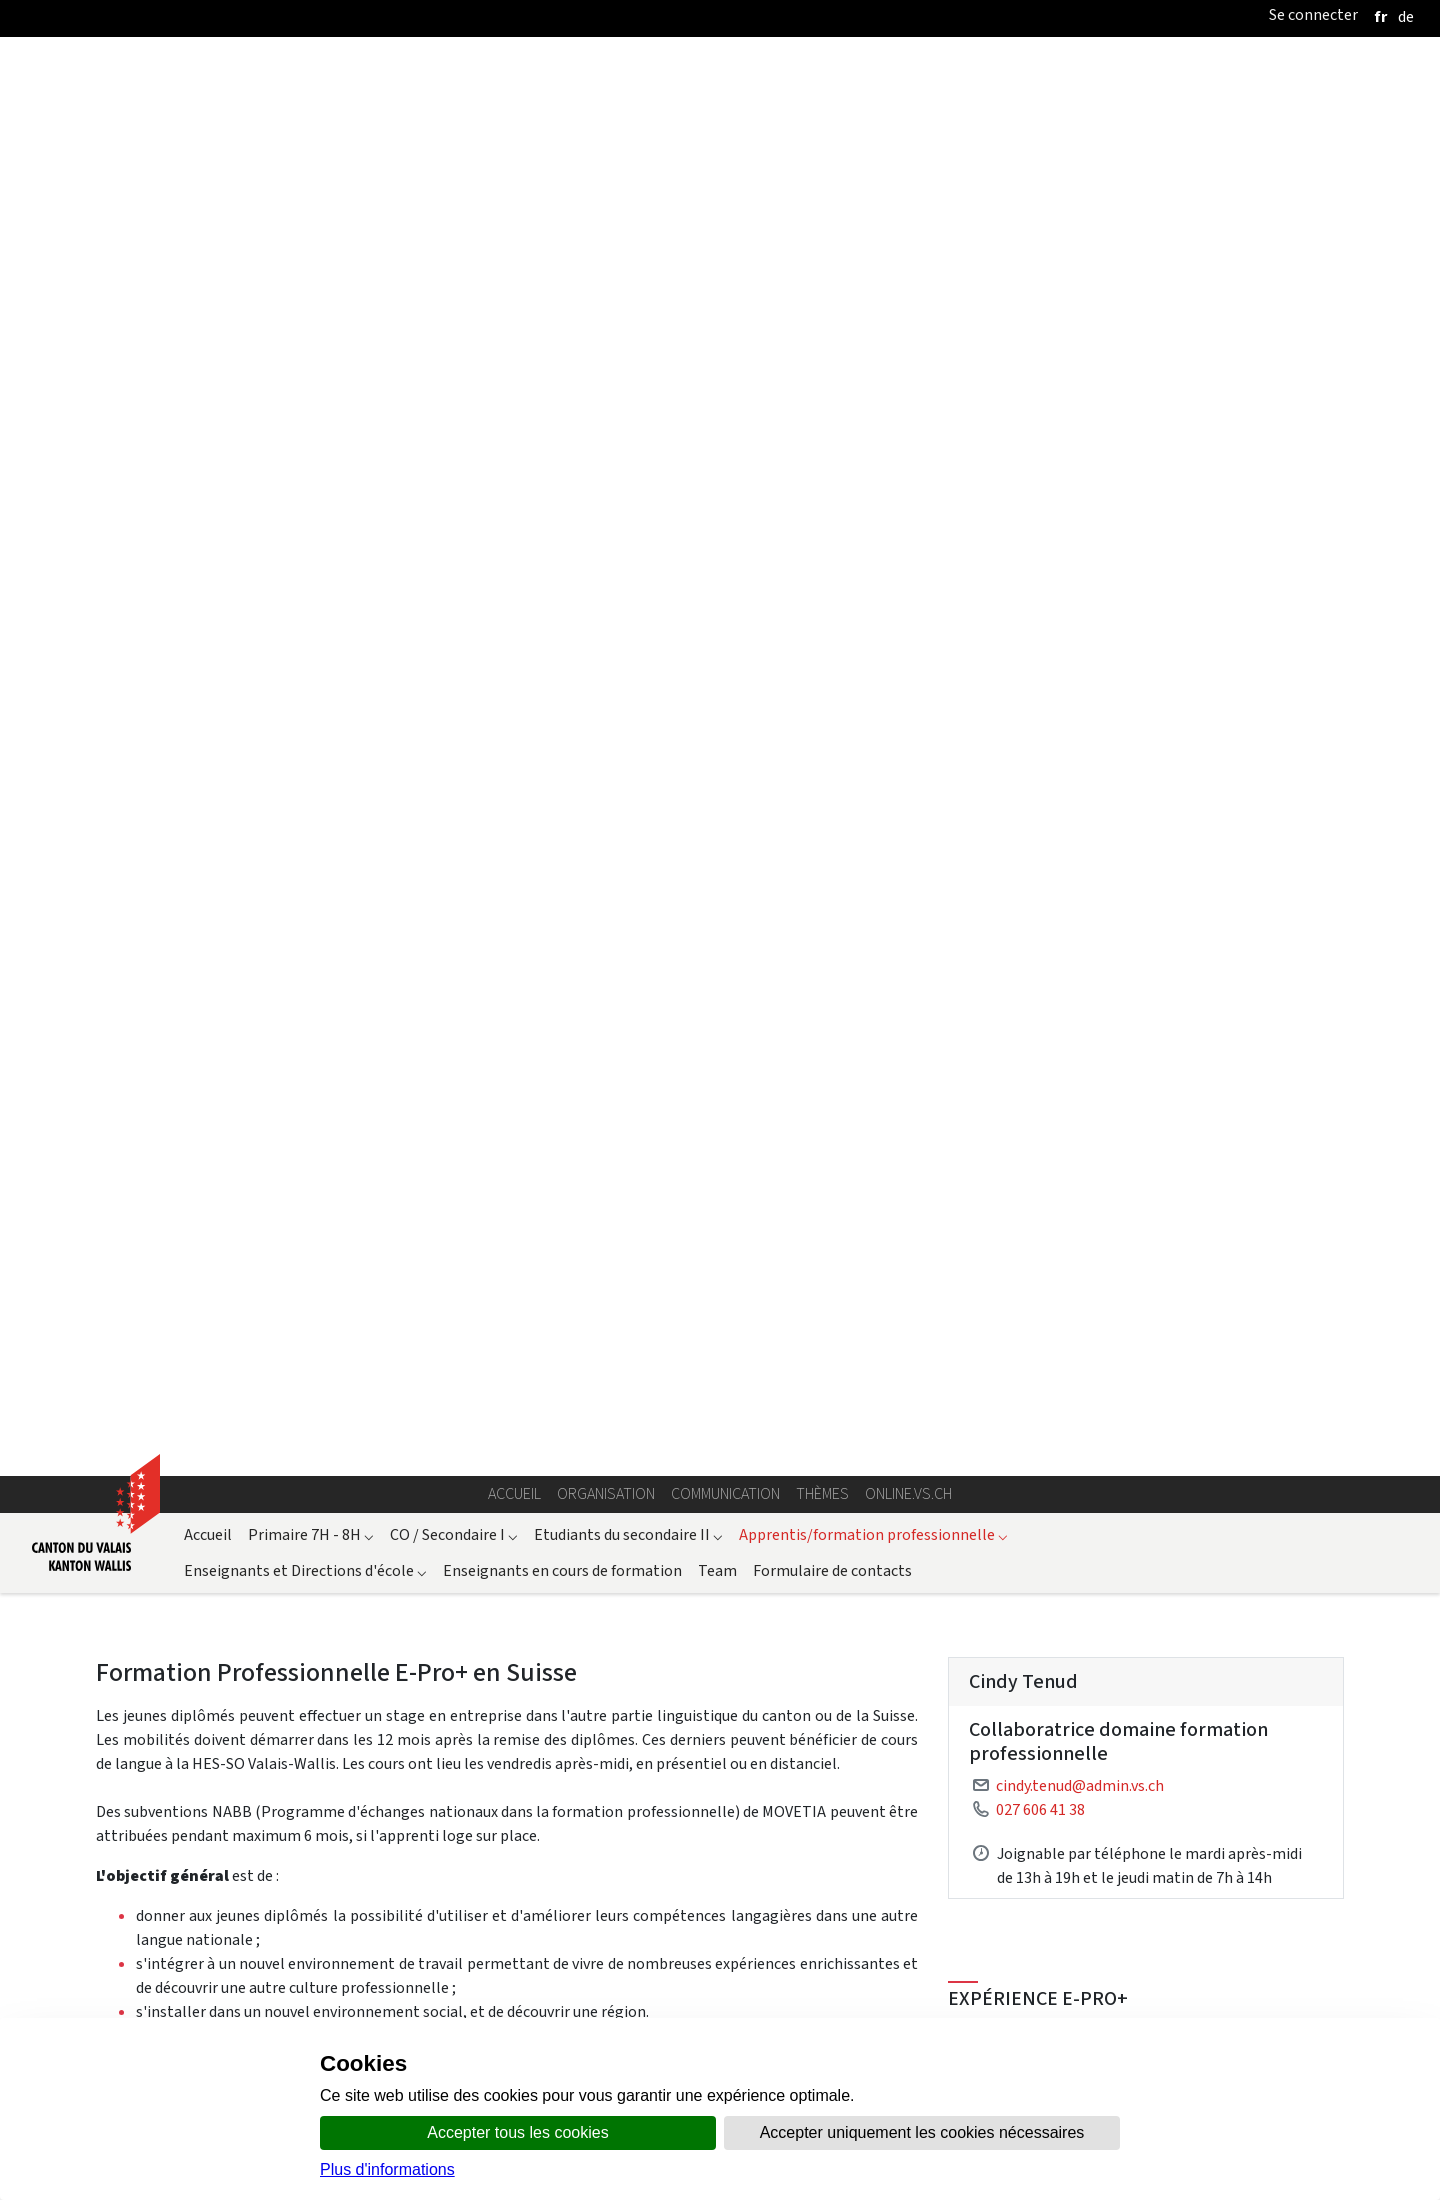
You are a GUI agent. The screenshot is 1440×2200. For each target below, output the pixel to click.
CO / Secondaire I (454, 291)
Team (717, 327)
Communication (725, 251)
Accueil (514, 251)
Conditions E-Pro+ (1146, 1281)
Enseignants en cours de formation (562, 327)
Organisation (606, 251)
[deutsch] (1406, 16)
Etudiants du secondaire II (628, 291)
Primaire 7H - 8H (311, 291)
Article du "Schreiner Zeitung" (1090, 1920)
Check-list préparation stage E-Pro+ (1146, 1190)
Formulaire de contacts (832, 327)
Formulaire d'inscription (179, 1055)
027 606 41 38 (1040, 566)
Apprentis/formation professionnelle (873, 291)
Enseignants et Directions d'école (305, 327)
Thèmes (822, 251)
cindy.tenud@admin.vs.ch (1080, 542)
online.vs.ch (908, 251)
